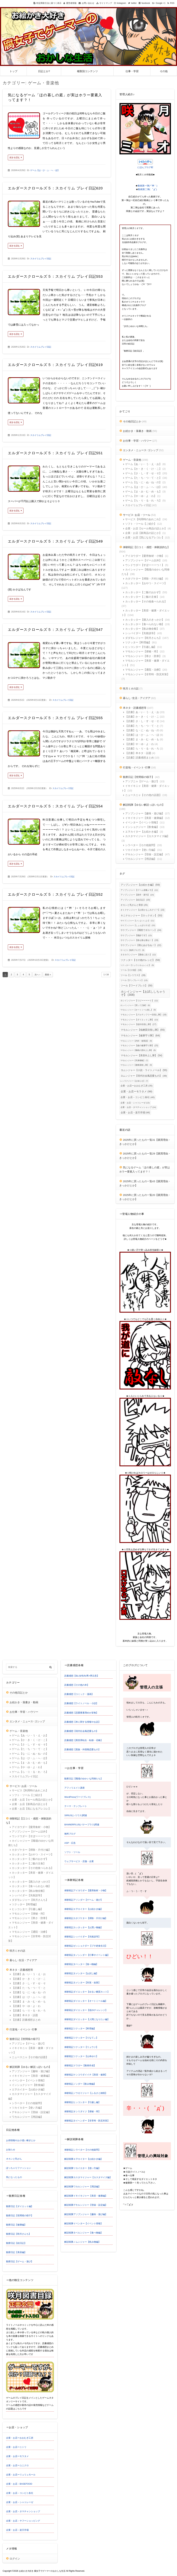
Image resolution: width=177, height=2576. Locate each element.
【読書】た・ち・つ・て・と (142, 725)
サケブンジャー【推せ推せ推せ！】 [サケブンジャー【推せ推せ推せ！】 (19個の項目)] (139, 940)
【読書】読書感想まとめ (139, 757)
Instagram (121, 3)
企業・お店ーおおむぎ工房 (19, 2438)
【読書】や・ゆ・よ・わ (139, 744)
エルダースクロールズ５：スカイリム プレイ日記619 (55, 365)
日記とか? (44, 71)
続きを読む (15, 157)
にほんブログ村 (145, 167)
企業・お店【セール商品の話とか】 (146, 528)
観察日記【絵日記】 (16, 2243)
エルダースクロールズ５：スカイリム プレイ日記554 (55, 806)
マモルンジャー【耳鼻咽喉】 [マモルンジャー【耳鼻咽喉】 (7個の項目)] (134, 1060)
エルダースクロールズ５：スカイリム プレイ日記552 (55, 894)
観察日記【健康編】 (16, 2224)
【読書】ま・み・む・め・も (142, 739)
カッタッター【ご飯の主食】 (142, 596)
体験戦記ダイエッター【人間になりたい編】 (87, 2019)
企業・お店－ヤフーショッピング (23, 2520)
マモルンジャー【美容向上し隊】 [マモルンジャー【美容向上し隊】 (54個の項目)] (141, 1055)
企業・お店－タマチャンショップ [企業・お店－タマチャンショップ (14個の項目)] (138, 1107)
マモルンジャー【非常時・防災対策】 (147, 674)
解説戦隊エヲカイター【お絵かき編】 (83, 2159)
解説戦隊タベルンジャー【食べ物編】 (83, 2232)
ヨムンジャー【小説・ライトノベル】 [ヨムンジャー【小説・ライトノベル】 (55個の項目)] (144, 1070)
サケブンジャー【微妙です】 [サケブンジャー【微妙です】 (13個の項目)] (136, 935)
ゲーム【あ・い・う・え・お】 (143, 464)
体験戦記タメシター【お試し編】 (81, 1973)
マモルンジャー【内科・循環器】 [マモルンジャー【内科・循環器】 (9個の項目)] (136, 1041)
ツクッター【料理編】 (138, 642)
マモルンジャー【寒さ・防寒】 (143, 656)
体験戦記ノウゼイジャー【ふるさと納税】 (85, 2093)
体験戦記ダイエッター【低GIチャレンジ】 (85, 2010)
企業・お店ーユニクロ (17, 2465)
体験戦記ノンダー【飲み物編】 (80, 2084)
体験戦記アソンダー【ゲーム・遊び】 (83, 1900)
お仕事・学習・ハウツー (137, 440)
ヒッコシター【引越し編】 (140, 646)
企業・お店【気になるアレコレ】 (144, 537)
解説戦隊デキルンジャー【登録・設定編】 (85, 2205)
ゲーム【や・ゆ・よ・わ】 (140, 495)
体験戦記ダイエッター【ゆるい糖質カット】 (87, 1991)
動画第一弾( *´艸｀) (147, 185)
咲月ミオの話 (131, 688)
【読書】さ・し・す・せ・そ (142, 721)
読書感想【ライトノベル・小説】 (81, 1703)
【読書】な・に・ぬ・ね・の (142, 730)
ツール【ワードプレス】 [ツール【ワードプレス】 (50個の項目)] (136, 985)
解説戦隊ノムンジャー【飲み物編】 (82, 2242)
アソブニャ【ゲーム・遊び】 (142, 781)
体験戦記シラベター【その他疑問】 (82, 2149)
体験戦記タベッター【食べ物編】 (81, 1964)
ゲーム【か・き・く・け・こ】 (143, 468)
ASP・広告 (70, 1843)
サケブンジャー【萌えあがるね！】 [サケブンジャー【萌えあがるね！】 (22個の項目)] (140, 945)
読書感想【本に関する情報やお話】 (82, 1722)
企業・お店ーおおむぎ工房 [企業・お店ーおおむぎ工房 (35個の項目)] (136, 1085)
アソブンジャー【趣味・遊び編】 (144, 813)
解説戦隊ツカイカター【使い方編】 (82, 2168)
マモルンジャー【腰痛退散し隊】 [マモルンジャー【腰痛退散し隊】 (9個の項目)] (136, 1065)
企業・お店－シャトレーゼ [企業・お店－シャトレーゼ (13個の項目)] (135, 1103)
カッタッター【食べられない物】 (144, 624)
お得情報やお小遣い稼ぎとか (20, 2140)
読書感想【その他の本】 (76, 1685)
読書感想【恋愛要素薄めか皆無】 (81, 1712)
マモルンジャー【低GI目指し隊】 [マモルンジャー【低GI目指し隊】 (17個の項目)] (138, 1024)
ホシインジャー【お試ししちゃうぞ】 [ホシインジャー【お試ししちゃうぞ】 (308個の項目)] (143, 993)
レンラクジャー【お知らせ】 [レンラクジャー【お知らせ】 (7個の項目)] (134, 1081)
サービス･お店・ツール (136, 514)
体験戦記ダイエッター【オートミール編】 (85, 2001)
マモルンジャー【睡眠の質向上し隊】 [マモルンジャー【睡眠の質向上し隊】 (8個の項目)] (138, 1050)
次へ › (37, 974)
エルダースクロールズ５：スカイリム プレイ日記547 (55, 630)
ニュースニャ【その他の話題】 (143, 795)
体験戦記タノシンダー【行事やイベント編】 (87, 1955)
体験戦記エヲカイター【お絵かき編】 (83, 1909)
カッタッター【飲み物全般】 (142, 628)
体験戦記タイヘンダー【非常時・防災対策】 (87, 2120)
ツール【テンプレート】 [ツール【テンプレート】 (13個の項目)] (134, 980)
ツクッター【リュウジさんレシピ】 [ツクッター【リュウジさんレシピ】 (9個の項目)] (137, 965)
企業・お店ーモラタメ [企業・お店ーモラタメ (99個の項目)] (136, 1091)
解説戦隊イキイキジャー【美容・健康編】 (85, 2195)
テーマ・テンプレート (75, 1806)
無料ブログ (70, 1833)
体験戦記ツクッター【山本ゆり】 (81, 2056)
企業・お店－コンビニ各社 (19, 2493)
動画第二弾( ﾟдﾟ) (147, 189)
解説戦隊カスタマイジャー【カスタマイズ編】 (88, 2177)
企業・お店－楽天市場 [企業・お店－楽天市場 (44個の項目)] (135, 1112)
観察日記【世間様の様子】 (138, 776)
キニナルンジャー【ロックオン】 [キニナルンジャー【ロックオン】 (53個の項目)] (141, 915)
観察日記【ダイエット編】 (19, 2206)
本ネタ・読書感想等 (134, 707)
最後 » (48, 974)
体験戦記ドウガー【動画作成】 (80, 2065)
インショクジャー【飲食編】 (142, 826)
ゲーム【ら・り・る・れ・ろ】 (143, 500)
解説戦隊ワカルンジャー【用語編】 (82, 2186)
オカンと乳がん (14, 2158)
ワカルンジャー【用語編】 (140, 858)
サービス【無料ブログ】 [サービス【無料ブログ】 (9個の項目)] (132, 950)
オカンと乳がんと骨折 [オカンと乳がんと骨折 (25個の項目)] (134, 905)
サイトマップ (105, 3)
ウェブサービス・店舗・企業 (79, 1861)
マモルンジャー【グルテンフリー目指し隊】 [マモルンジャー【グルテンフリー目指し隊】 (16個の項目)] (143, 1014)
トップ (13, 71)
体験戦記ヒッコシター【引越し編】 (82, 2102)
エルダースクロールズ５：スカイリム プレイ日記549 (55, 541)
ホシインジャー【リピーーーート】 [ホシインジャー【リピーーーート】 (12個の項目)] (139, 1001)
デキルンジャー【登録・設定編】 (144, 854)
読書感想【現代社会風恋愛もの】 (81, 1731)
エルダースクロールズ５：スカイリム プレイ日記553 (55, 276)
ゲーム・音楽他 (132, 459)
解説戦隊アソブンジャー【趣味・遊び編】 (85, 2214)
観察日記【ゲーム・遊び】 (19, 2261)
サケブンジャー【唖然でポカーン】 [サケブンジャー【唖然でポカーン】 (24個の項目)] (140, 930)
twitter (134, 3)
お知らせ (10, 2149)
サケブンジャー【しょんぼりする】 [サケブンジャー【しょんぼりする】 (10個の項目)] (137, 925)
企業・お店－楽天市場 (17, 2530)
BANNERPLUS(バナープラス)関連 (81, 1824)
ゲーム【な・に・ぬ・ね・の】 (143, 482)
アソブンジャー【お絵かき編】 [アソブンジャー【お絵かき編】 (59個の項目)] (140, 884)
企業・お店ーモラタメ (17, 2456)
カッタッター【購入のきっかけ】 (144, 619)
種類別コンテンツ (87, 71)
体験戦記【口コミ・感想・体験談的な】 (146, 547)
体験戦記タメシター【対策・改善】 (82, 1982)
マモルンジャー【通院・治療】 (143, 669)
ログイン (15, 2558)
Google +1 (161, 3)
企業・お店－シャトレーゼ (19, 2502)
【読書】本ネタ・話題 (138, 753)
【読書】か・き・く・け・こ (142, 716)
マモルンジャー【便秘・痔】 (142, 651)
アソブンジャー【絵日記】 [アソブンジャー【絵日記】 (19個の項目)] (135, 900)
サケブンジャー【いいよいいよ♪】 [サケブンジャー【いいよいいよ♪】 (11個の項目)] (137, 921)
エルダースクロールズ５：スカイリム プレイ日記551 (55, 453)
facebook (146, 3)
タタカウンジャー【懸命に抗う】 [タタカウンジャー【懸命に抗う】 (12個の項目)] (138, 955)
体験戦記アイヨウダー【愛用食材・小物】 (85, 1890)
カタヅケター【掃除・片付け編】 (144, 578)
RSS (172, 3)
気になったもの (14, 2177)
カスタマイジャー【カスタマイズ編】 (147, 836)
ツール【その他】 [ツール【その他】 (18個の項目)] (131, 970)
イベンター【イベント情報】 (142, 822)
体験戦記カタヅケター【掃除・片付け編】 (85, 1918)
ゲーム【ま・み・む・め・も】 (143, 491)
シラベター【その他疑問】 (140, 845)
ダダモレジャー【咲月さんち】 (143, 637)
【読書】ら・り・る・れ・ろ (142, 748)
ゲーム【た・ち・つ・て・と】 (143, 477)
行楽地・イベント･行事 (136, 767)
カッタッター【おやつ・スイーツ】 (146, 583)
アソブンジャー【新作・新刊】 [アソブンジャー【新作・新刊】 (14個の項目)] (137, 895)
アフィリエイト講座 (74, 1787)
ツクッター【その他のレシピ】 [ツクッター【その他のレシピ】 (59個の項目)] (140, 960)
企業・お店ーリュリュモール (20, 2474)
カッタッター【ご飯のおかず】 (143, 592)
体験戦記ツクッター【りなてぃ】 (81, 2037)
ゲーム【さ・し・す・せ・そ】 (143, 473)
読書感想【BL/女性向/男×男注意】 (81, 1675)
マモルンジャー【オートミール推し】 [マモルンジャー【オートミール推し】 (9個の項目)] (138, 1010)
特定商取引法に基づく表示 (48, 3)
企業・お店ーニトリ (16, 2447)
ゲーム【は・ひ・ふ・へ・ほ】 (44, 170)
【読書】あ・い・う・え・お (142, 712)
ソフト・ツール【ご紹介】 (140, 523)
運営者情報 (71, 3)
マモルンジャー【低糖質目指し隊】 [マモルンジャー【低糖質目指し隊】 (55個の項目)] (143, 1029)
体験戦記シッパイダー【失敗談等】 (82, 1936)
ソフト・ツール (72, 1852)
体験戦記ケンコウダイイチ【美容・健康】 (85, 2074)
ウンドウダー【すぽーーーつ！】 (144, 565)
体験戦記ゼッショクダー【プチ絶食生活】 (85, 1945)
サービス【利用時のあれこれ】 (143, 519)
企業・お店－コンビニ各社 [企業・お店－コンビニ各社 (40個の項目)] (137, 1097)
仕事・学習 (132, 71)
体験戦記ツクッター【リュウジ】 (81, 2047)
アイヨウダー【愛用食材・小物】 (144, 555)
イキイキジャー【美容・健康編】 (144, 817)
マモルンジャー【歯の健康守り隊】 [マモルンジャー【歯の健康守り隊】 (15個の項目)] (139, 1045)
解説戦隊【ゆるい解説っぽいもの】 (144, 804)
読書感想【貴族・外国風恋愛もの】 (82, 1749)
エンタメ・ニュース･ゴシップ (140, 450)
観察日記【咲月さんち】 (18, 2234)
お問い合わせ (88, 3)
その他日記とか (132, 421)
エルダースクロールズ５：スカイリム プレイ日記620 (55, 188)
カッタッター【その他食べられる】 (146, 601)
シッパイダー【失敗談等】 (140, 633)
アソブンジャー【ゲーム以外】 (143, 560)
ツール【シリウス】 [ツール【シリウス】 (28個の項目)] (133, 975)
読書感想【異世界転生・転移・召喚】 (83, 1740)
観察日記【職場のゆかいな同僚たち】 (83, 1778)
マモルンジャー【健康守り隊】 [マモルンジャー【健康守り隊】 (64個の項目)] (140, 1035)
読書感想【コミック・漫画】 (79, 1694)
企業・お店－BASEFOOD (19, 2484)
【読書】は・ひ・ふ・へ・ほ (142, 734)
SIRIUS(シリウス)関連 (75, 1815)
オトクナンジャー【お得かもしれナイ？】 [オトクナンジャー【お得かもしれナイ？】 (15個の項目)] (142, 910)
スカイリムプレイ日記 (40, 258)
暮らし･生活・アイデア (136, 698)
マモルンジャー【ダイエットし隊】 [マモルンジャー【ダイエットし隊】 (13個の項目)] (139, 1019)
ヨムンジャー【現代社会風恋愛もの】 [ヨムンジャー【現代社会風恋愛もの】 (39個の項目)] (143, 1075)
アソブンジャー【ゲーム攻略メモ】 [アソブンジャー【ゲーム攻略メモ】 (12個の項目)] (139, 890)
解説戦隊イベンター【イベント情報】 (83, 2223)
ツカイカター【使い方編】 (140, 849)
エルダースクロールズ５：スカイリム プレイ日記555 (55, 718)
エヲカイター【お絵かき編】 (142, 831)
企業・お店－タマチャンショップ (23, 2511)
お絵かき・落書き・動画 (137, 430)
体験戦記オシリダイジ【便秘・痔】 (82, 2111)
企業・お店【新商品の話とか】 (143, 532)
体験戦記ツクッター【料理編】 (80, 2028)
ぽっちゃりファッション (18, 2168)
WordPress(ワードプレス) (77, 1797)
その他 (164, 71)
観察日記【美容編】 (16, 2252)
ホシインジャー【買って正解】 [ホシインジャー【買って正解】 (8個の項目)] (135, 1005)
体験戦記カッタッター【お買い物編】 (83, 1927)
